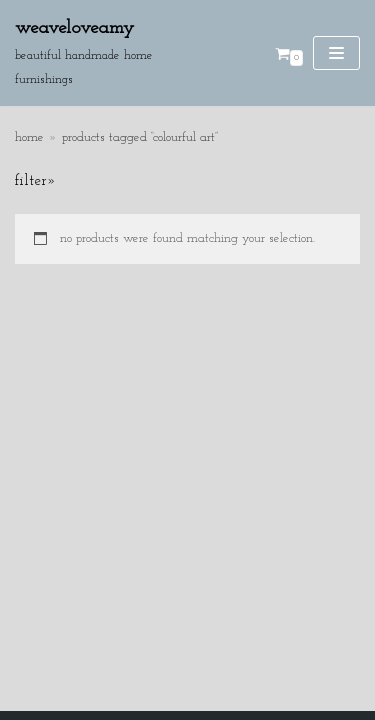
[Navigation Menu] (336, 53)
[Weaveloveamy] (109, 53)
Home (29, 137)
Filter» (35, 181)
